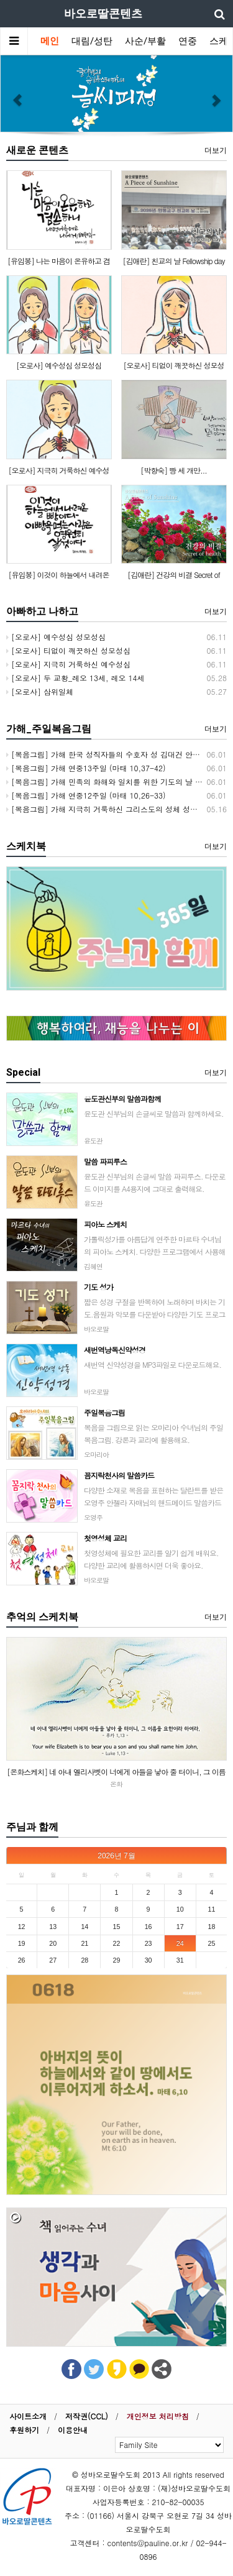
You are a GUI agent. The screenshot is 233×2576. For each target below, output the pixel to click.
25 (211, 1943)
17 (180, 1926)
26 (21, 1960)
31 (180, 1960)
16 (148, 1926)
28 (84, 1960)
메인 (49, 41)
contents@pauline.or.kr (147, 2542)
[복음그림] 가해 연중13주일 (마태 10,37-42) (86, 768)
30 (148, 1960)
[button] (17, 93)
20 (53, 1943)
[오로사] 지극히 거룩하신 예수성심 (68, 664)
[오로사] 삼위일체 (39, 691)
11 (211, 1909)
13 (53, 1926)
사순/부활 (145, 41)
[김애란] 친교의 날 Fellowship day (173, 260)
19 (21, 1943)
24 (180, 1943)
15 (117, 1926)
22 (117, 1943)
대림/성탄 (91, 41)
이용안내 (73, 2429)
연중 (187, 41)
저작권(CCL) (86, 2416)
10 (180, 1909)
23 (148, 1943)
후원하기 (24, 2429)
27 (53, 1960)
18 (211, 1926)
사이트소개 (28, 2416)
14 (84, 1926)
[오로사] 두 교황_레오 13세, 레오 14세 (75, 677)
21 (84, 1943)
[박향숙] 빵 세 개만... (173, 470)
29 (117, 1960)
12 (21, 1926)
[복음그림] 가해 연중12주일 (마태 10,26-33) (86, 795)
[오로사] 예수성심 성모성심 (58, 365)
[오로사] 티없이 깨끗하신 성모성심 (68, 650)
